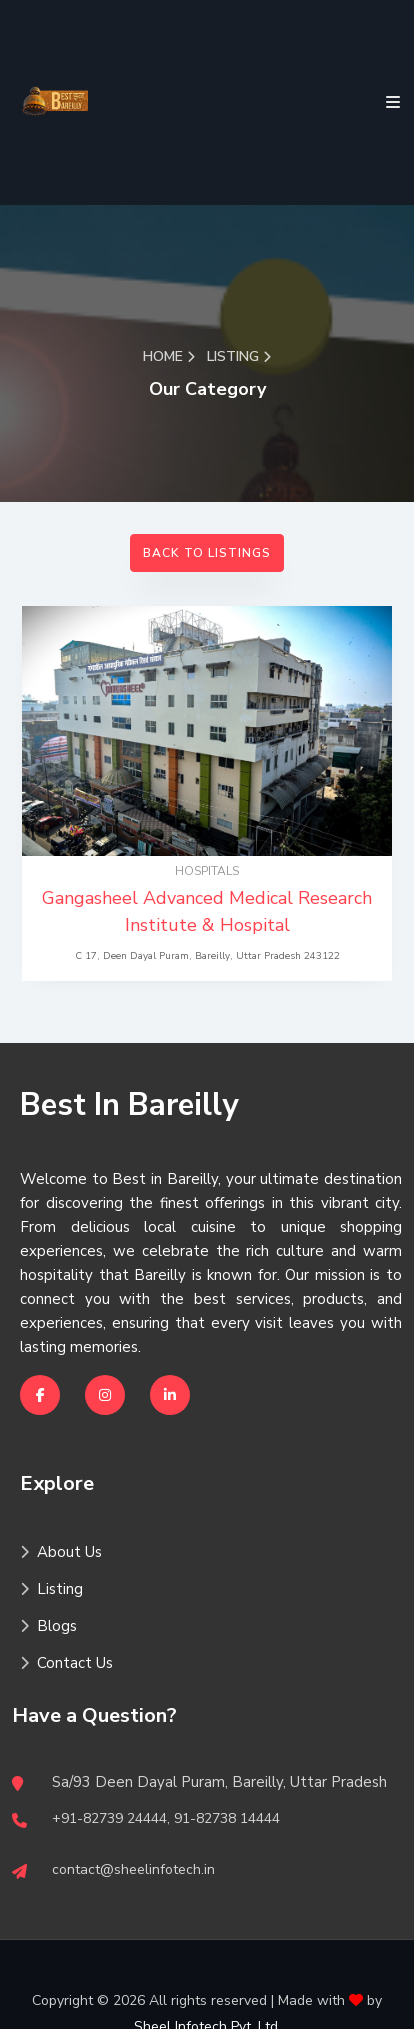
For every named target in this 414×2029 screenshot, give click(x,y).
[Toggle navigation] (388, 102)
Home (169, 356)
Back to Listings (207, 553)
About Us (61, 1552)
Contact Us (66, 1663)
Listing (51, 1589)
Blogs (48, 1626)
